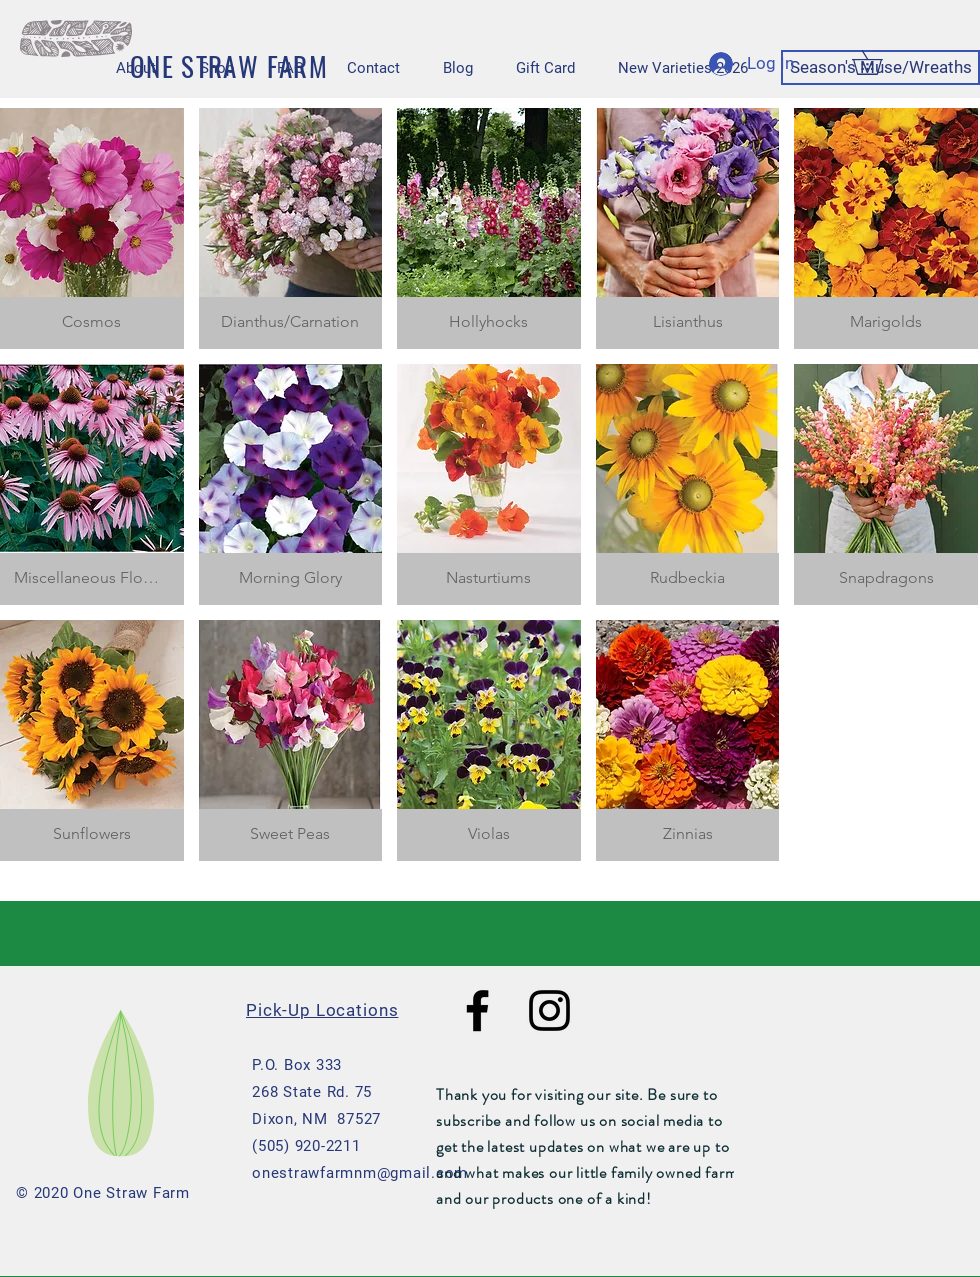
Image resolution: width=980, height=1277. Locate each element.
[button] (879, 62)
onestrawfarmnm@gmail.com (360, 1173)
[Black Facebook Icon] (477, 1010)
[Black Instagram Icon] (549, 1010)
